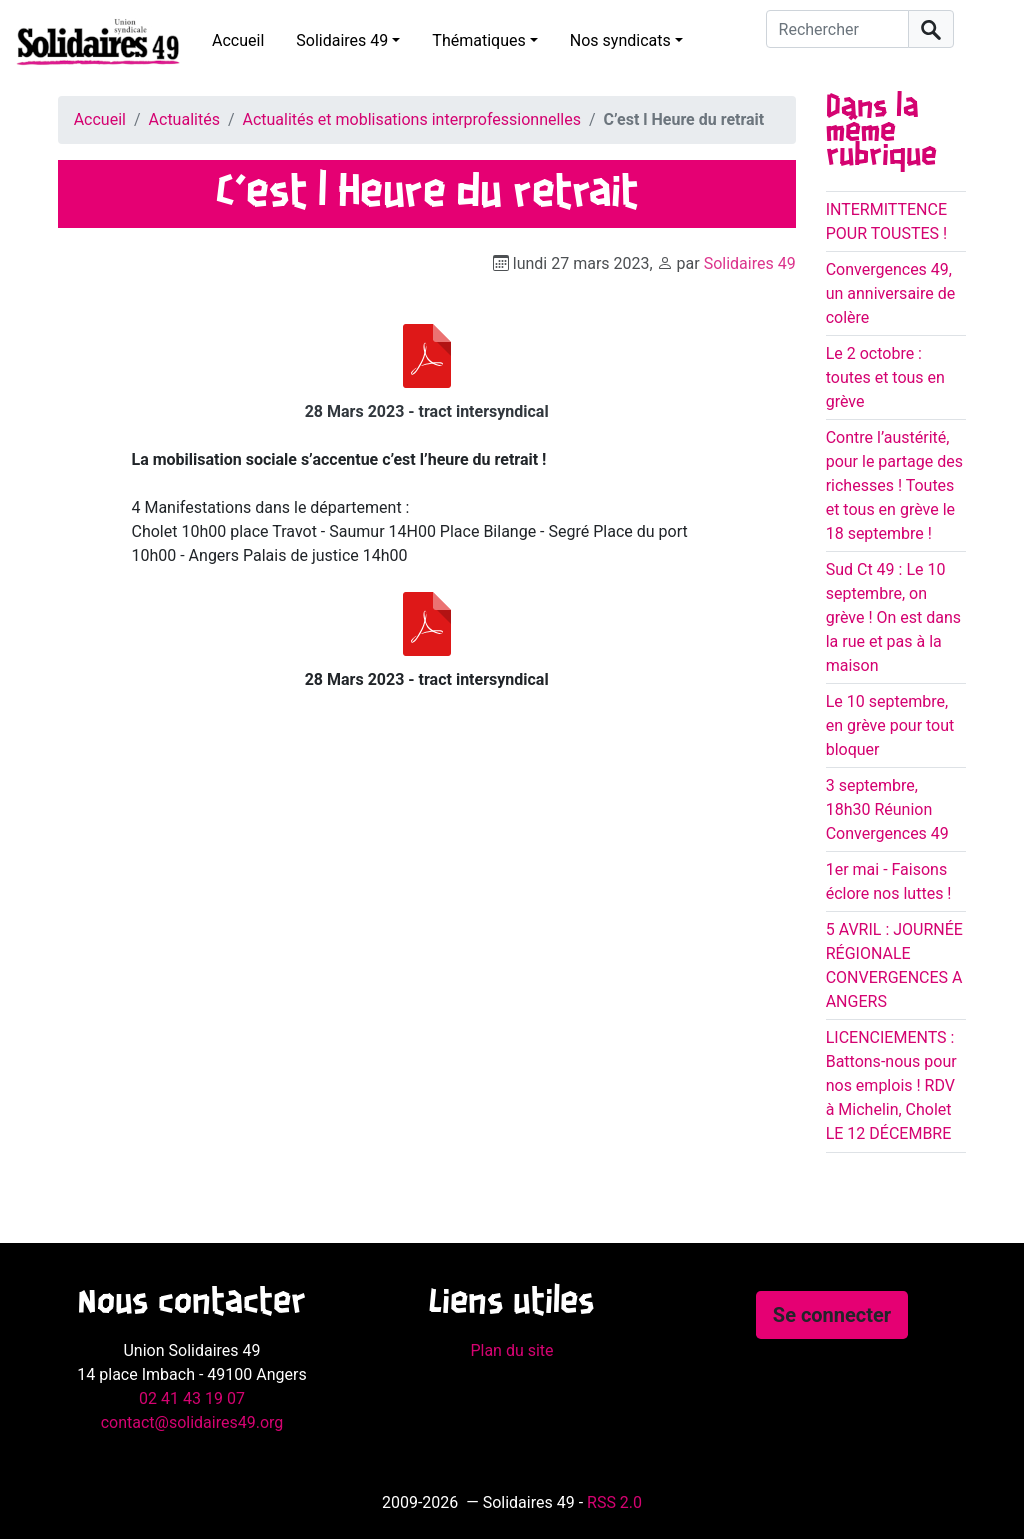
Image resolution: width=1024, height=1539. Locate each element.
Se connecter (832, 1315)
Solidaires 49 (342, 40)
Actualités (184, 119)
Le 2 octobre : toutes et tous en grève (885, 377)
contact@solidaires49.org (192, 1422)
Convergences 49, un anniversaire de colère (891, 293)
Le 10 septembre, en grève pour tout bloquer (890, 725)
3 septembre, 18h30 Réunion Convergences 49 (887, 809)
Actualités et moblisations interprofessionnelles (412, 119)
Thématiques (478, 40)
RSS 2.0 (614, 1502)
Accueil (238, 40)
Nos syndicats (620, 40)
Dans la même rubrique (881, 132)
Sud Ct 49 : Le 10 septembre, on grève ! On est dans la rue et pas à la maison (893, 617)
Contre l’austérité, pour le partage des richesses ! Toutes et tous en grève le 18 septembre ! (894, 485)
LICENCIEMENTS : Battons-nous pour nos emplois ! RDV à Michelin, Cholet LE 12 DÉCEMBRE (891, 1085)
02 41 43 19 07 (192, 1398)
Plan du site (511, 1350)
